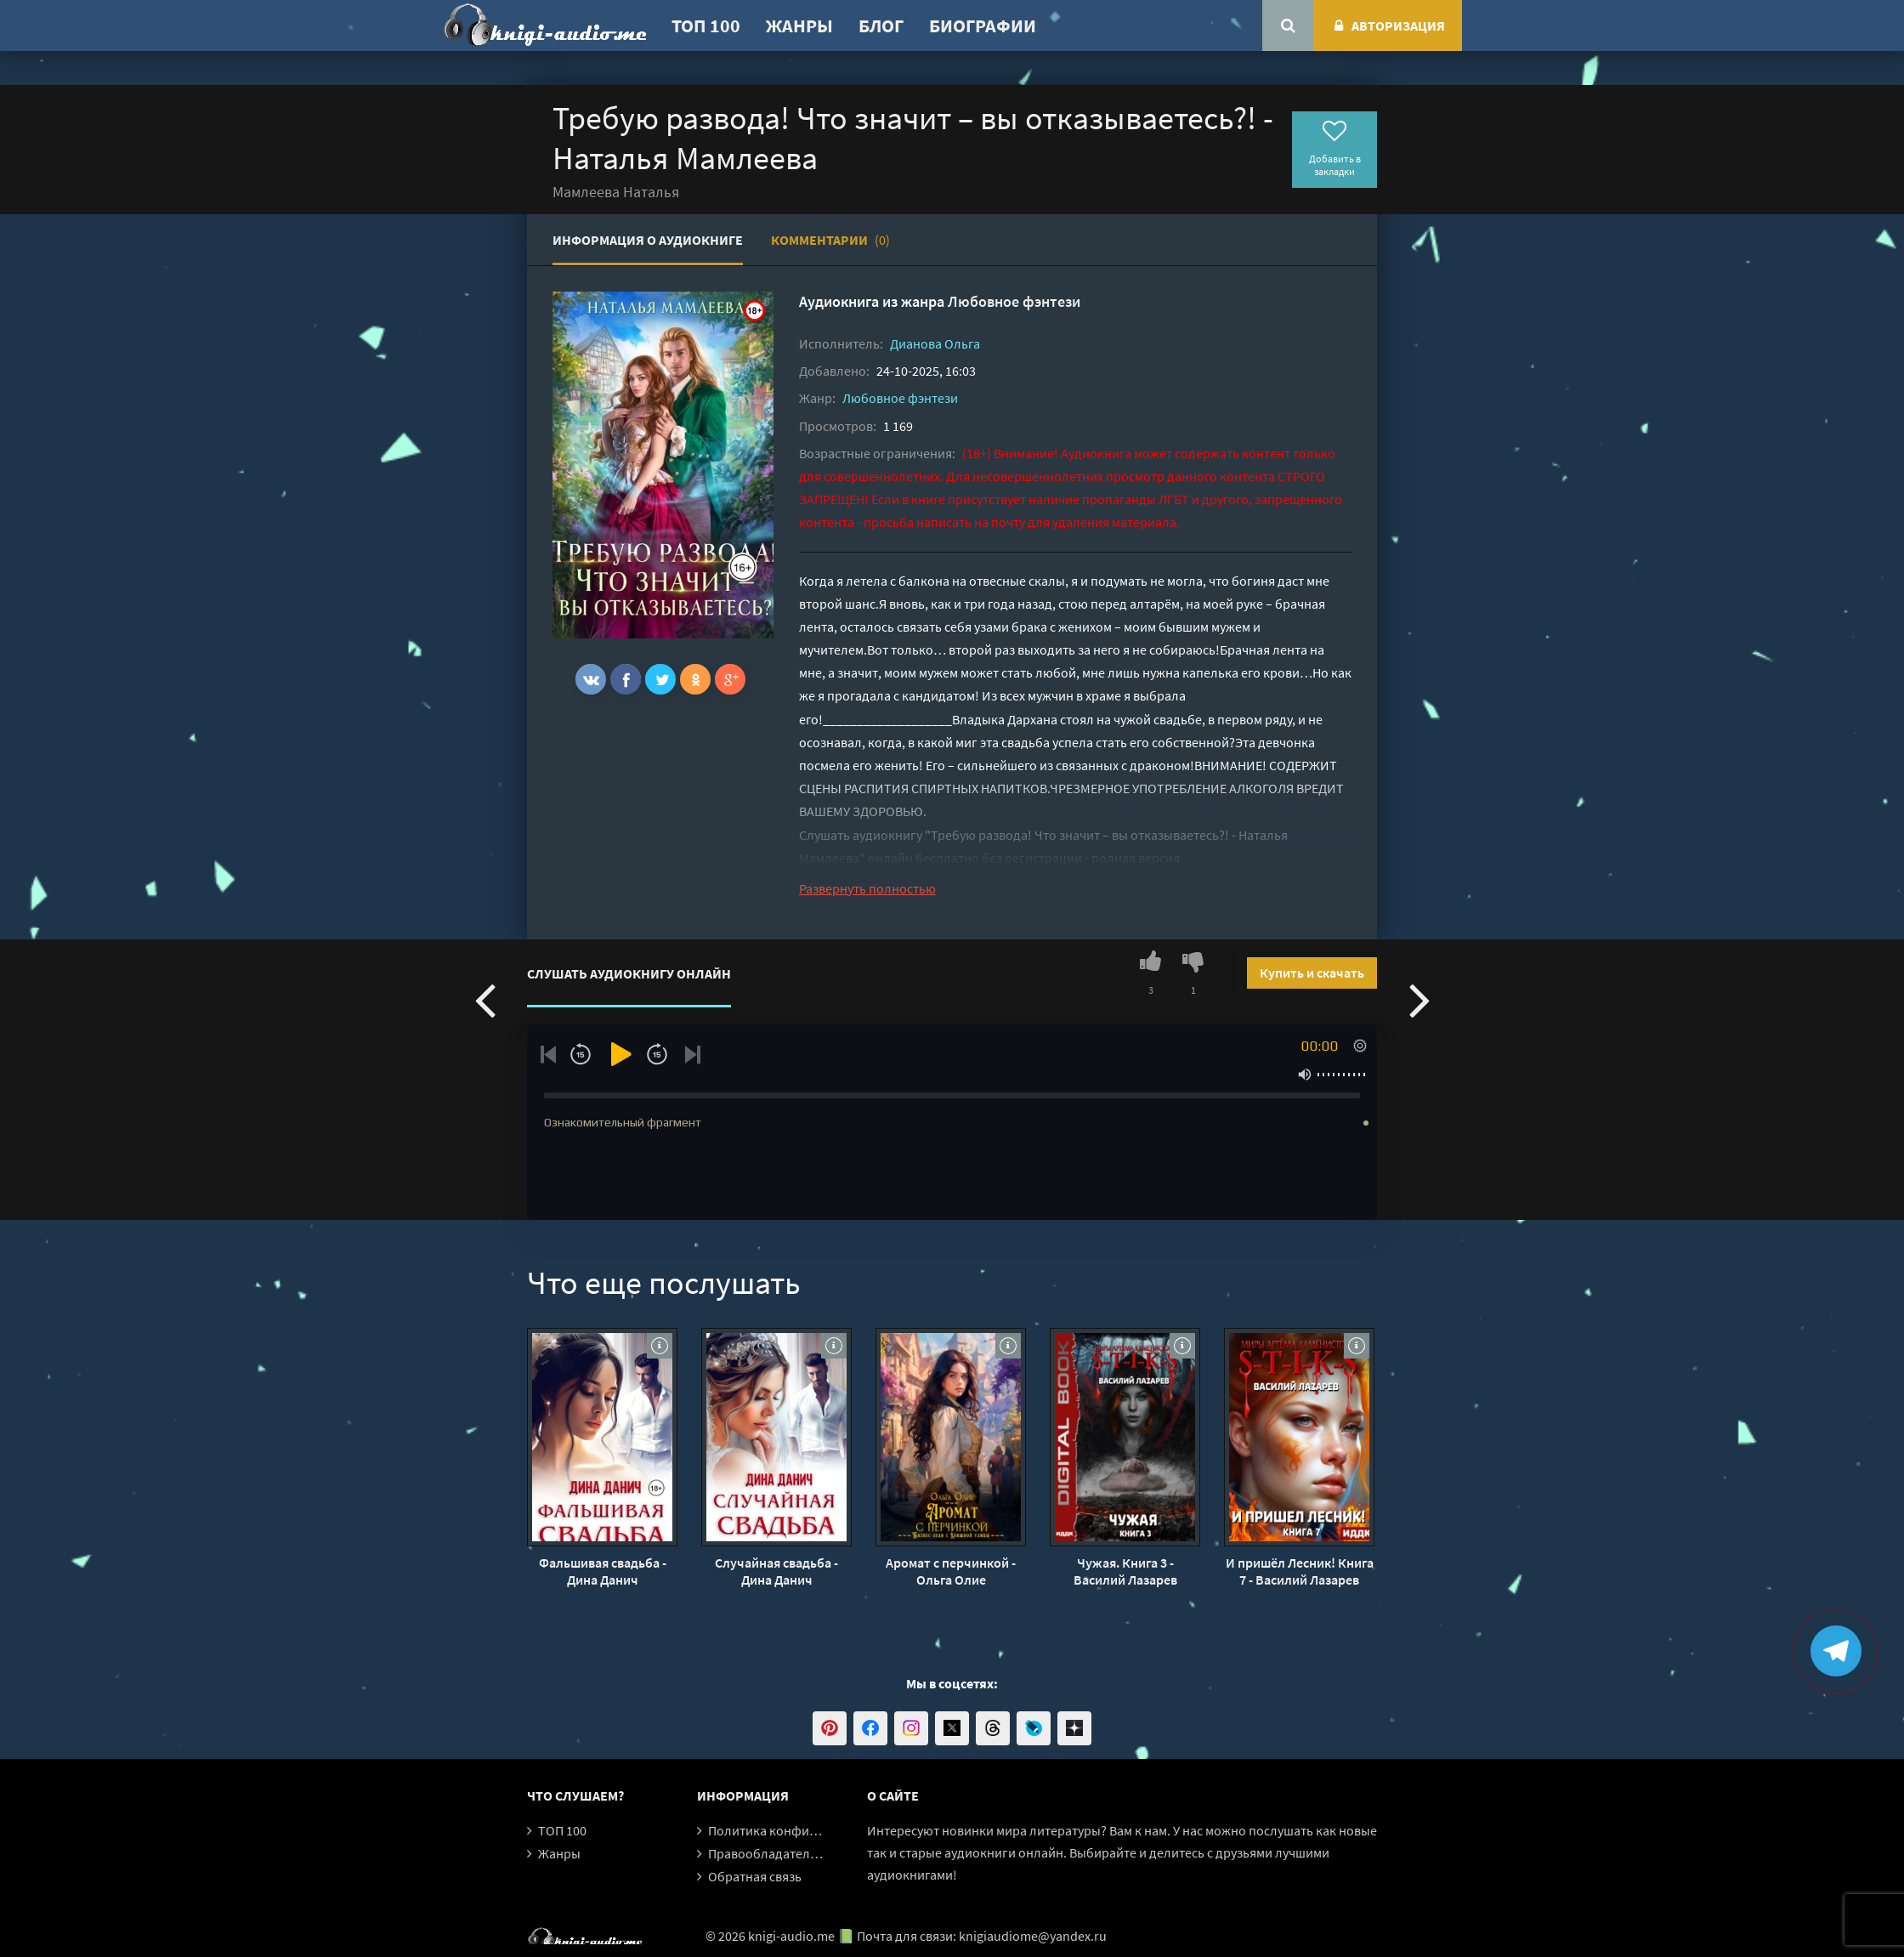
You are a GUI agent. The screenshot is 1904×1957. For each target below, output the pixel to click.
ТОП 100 (706, 25)
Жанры (799, 25)
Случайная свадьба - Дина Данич (776, 1571)
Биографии (982, 25)
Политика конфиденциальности (805, 1830)
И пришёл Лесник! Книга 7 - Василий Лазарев (1300, 1571)
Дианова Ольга (935, 343)
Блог (881, 25)
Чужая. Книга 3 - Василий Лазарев (1125, 1571)
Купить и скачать (1312, 972)
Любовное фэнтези (1014, 301)
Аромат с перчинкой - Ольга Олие (951, 1571)
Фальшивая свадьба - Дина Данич (602, 1571)
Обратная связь (755, 1876)
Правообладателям (766, 1853)
